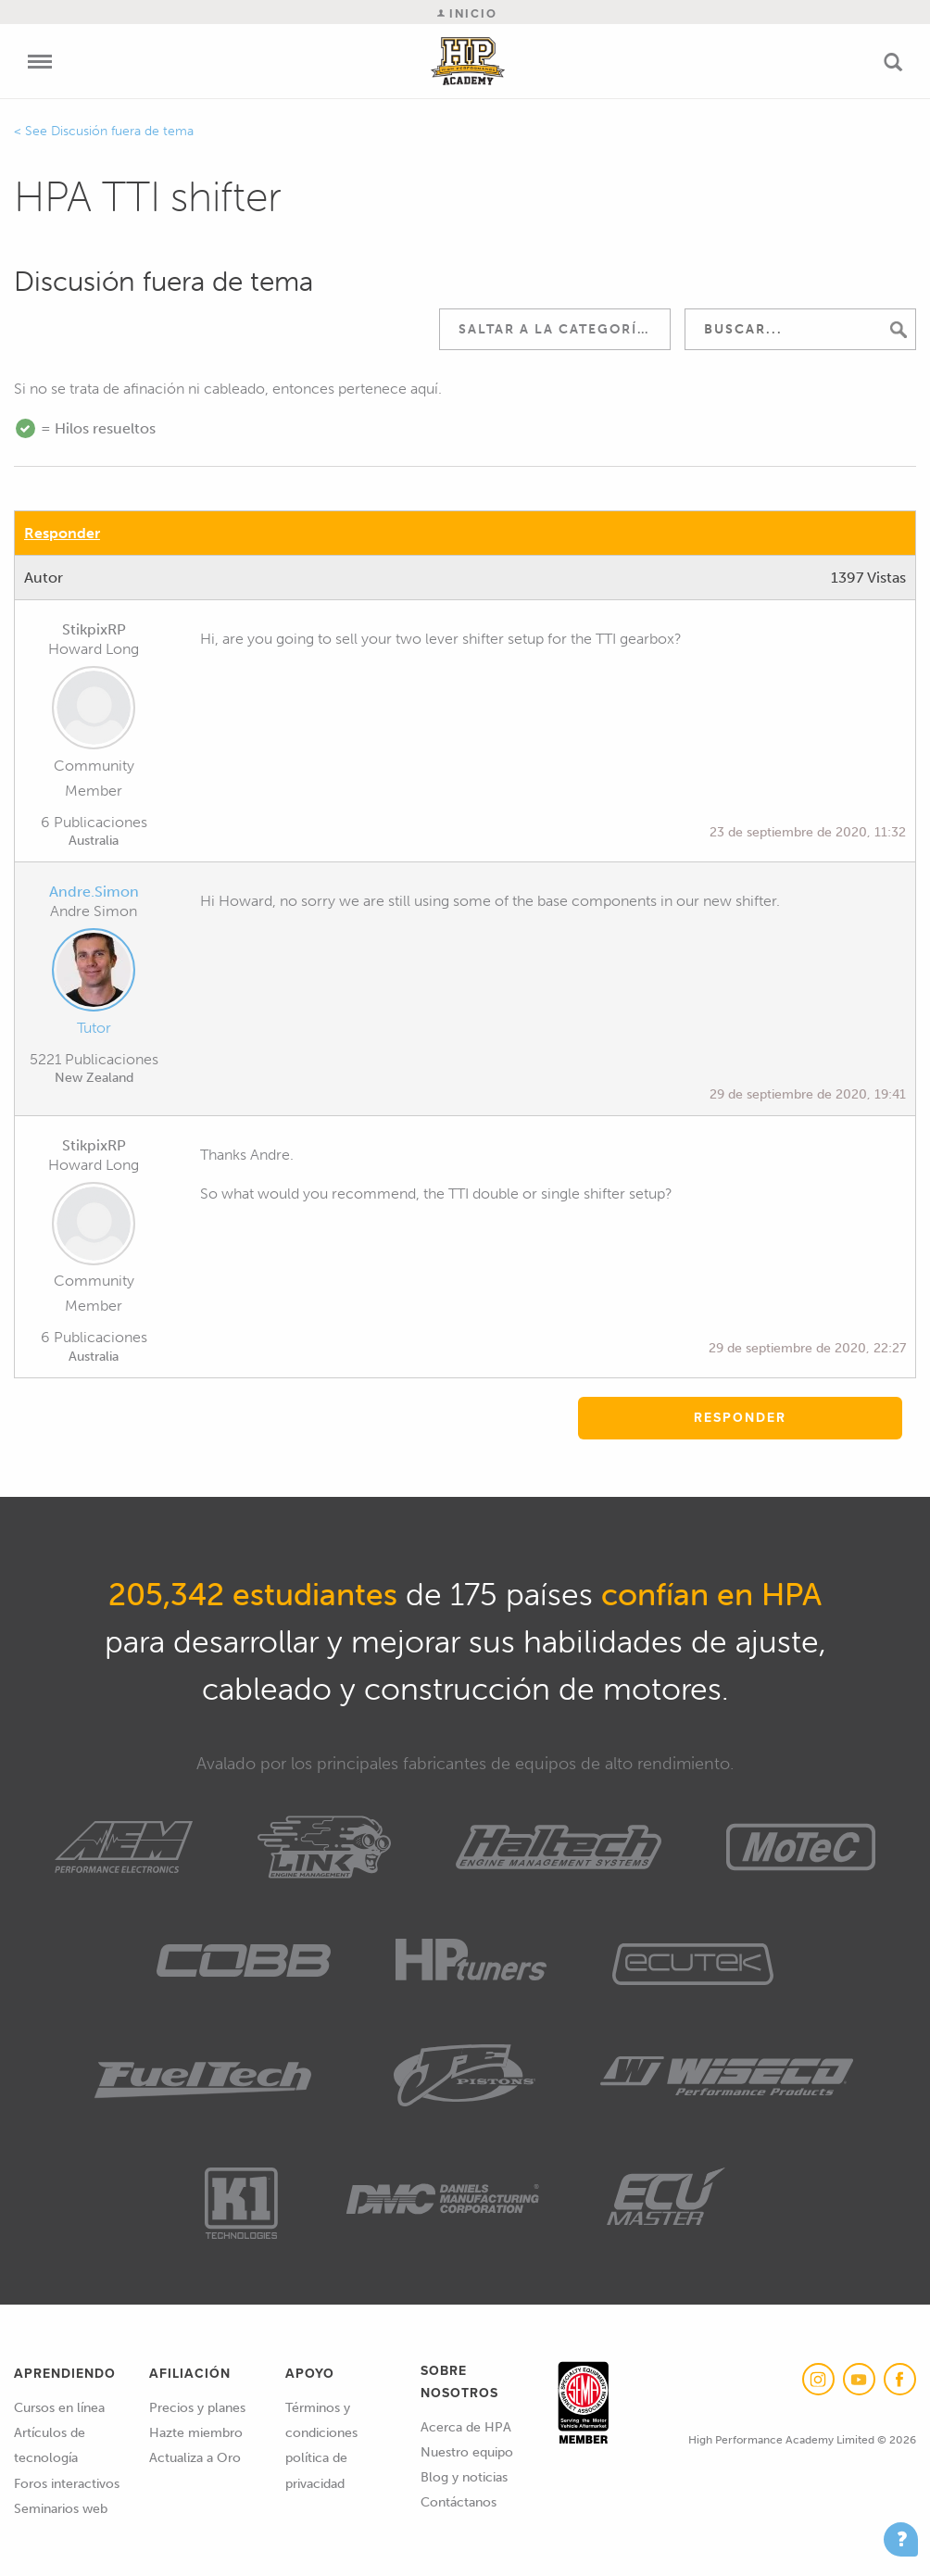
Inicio (467, 13)
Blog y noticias (464, 2477)
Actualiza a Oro (195, 2458)
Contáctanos (458, 2502)
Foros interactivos (66, 2484)
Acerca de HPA (466, 2427)
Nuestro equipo (467, 2452)
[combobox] (555, 329)
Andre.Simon (94, 891)
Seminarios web (60, 2509)
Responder (62, 533)
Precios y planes (197, 2408)
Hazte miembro (196, 2433)
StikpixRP (94, 629)
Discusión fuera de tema (122, 131)
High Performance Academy (468, 61)
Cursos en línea (59, 2408)
